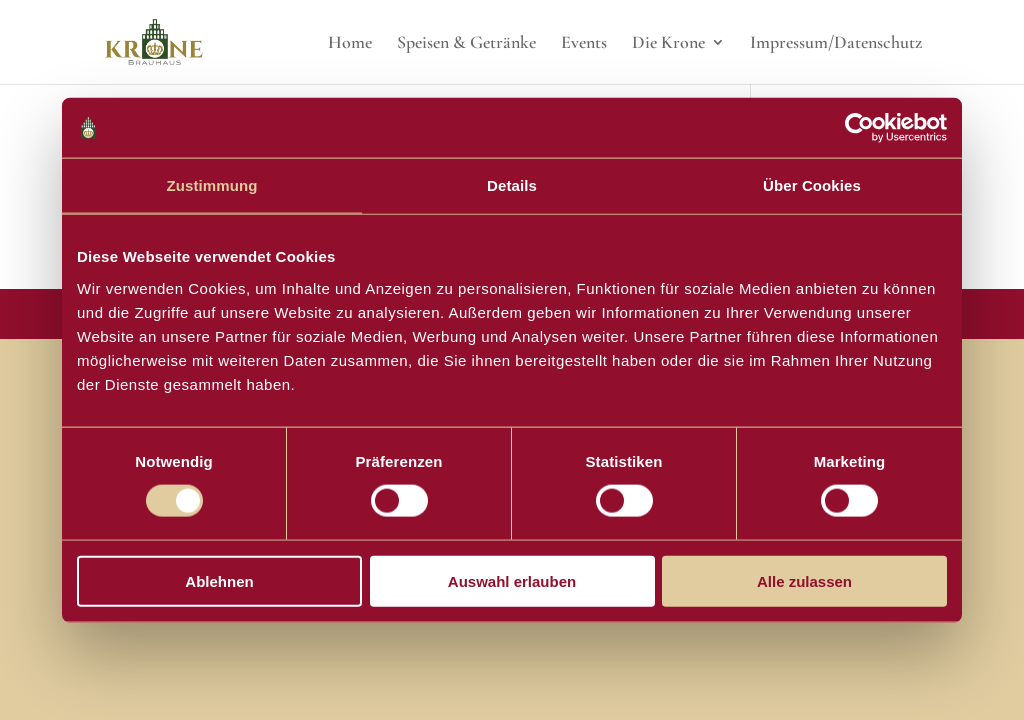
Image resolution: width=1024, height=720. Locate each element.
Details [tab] (512, 185)
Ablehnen (219, 580)
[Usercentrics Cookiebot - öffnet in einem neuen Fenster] (859, 128)
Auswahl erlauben (512, 580)
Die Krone (668, 44)
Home (350, 44)
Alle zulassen (804, 580)
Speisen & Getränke (466, 44)
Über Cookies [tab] (812, 185)
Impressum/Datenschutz (836, 44)
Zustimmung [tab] (212, 185)
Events (584, 44)
